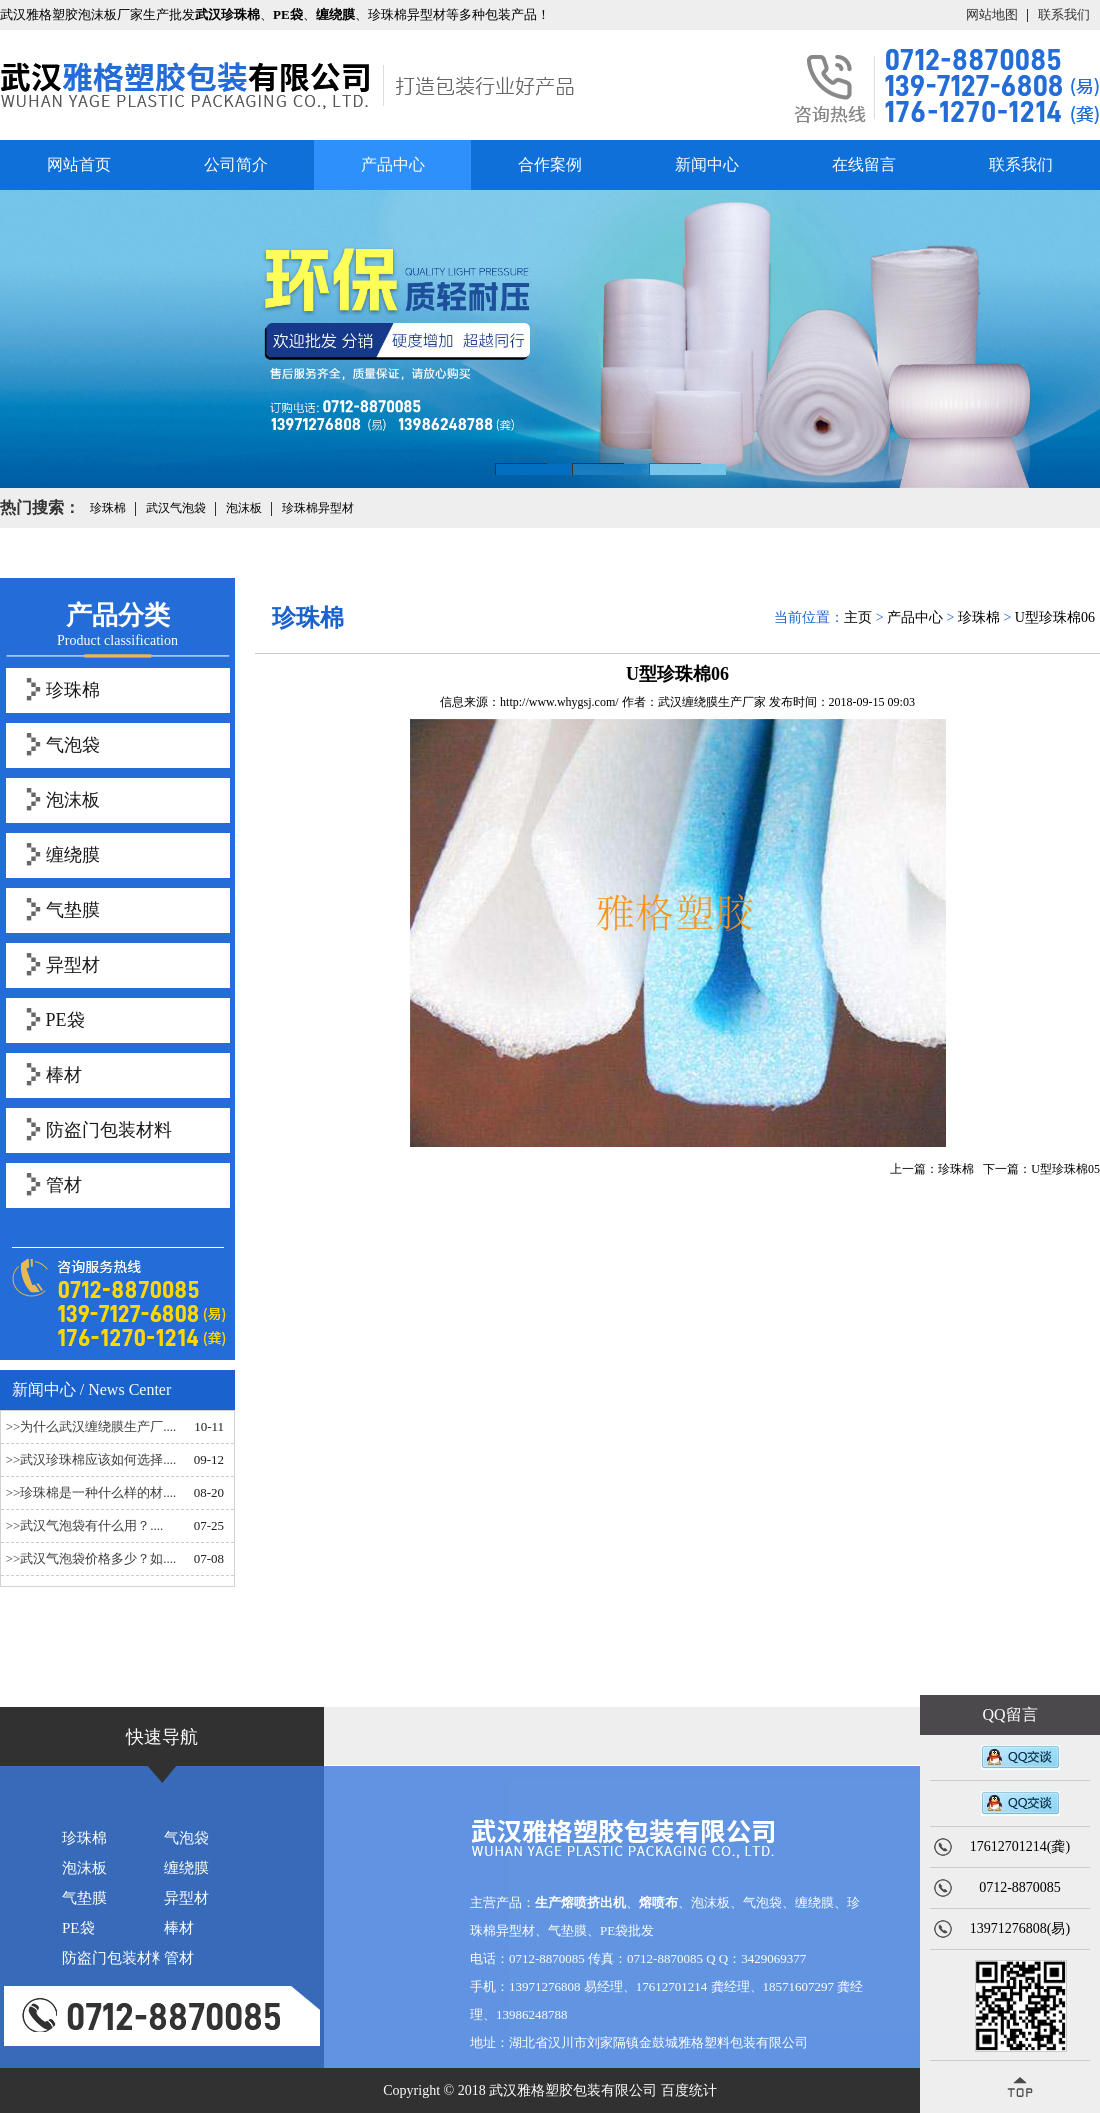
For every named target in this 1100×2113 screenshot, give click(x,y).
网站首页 (79, 164)
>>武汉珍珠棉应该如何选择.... (91, 1459)
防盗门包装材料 (109, 1130)
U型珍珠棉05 (1065, 1169)
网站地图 (992, 14)
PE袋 (65, 1020)
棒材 (64, 1075)
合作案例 (550, 164)
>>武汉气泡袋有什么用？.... (85, 1525)
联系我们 (1064, 14)
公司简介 (236, 164)
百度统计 (689, 2090)
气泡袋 (73, 745)
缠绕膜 (73, 855)
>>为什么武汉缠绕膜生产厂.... (91, 1426)
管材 (64, 1185)
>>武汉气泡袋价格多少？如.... (91, 1558)
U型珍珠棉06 (1055, 617)
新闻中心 (707, 164)
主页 (858, 617)
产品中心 (393, 164)
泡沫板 (73, 800)
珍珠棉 (73, 690)
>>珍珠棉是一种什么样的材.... (91, 1492)
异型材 (73, 965)
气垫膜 (73, 910)
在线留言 (864, 164)
